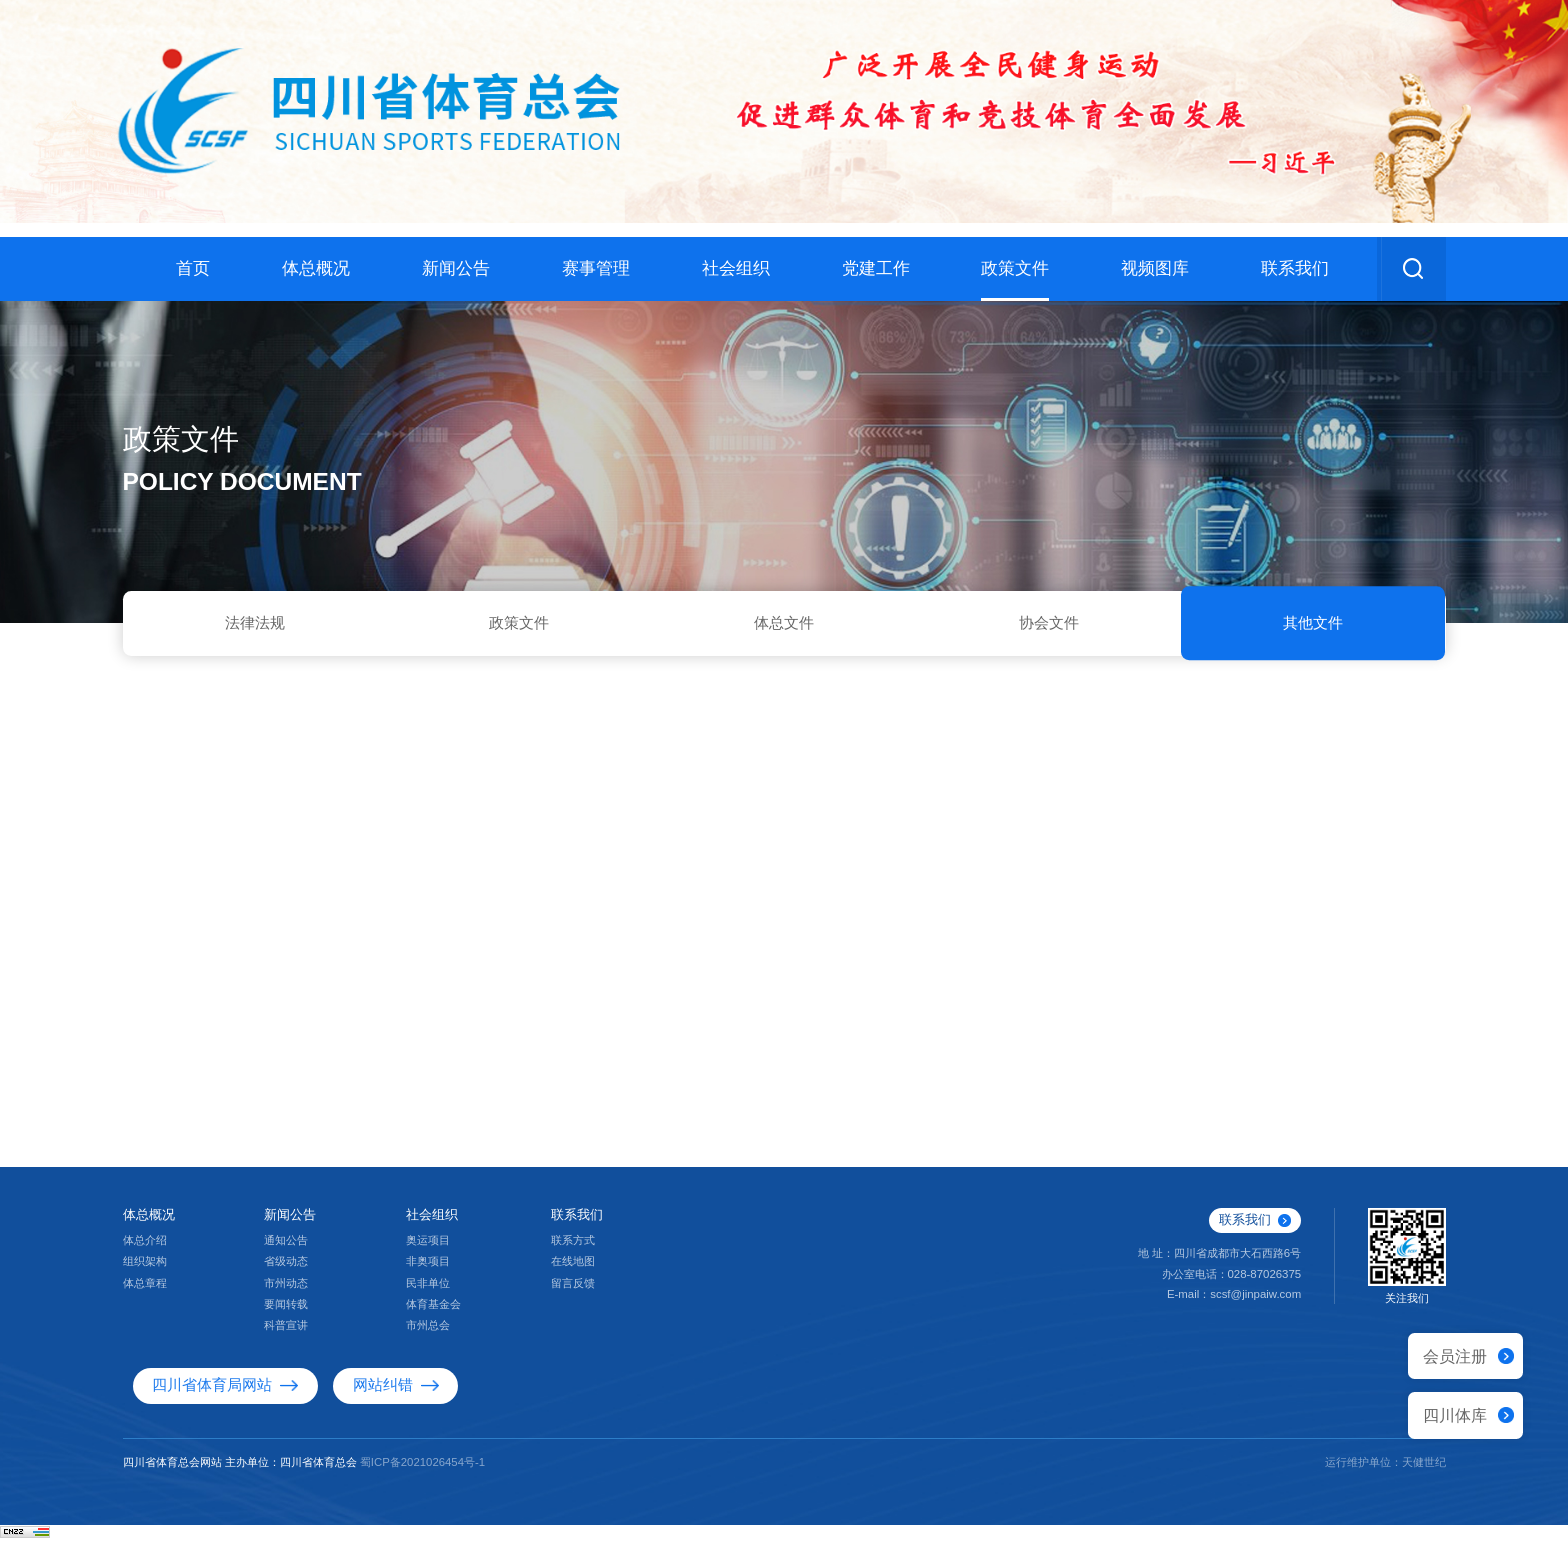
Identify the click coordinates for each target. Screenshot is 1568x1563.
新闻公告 (456, 268)
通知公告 (286, 1266)
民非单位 (428, 1309)
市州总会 (428, 1351)
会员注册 (1455, 1356)
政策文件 (1015, 268)
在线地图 (573, 1287)
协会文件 (1049, 627)
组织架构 (145, 1287)
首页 (193, 268)
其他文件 (1313, 627)
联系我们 (1295, 268)
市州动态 (286, 1309)
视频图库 (1155, 268)
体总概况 (316, 268)
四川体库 (1455, 1415)
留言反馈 (573, 1309)
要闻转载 (286, 1330)
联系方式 (573, 1266)
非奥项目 (428, 1287)
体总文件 (784, 627)
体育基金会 (433, 1330)
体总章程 (145, 1309)
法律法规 (255, 627)
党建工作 (876, 268)
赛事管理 (596, 268)
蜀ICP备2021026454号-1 (423, 1487)
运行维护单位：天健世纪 (1385, 1487)
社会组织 (736, 268)
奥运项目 (428, 1266)
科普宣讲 (286, 1351)
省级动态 (286, 1287)
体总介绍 (145, 1266)
